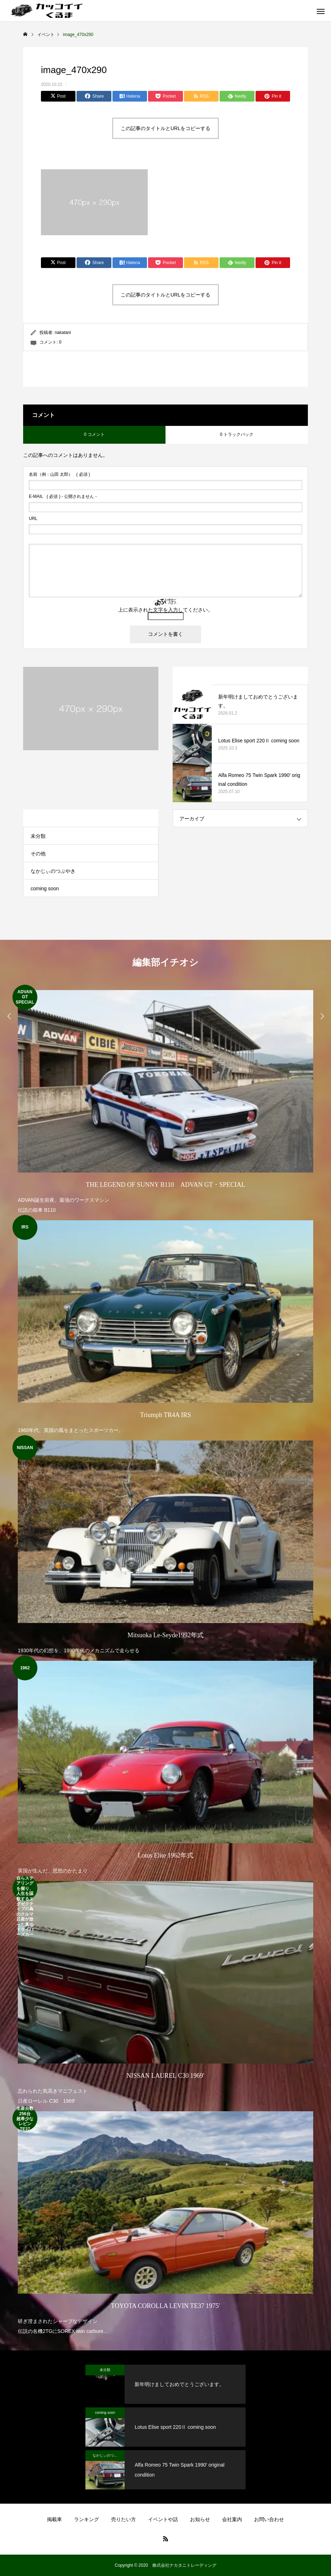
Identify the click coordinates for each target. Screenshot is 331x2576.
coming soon (45, 888)
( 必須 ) (59, 474)
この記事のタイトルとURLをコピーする (165, 128)
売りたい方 (123, 2519)
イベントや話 (163, 2519)
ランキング (86, 2519)
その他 (38, 853)
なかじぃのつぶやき (53, 871)
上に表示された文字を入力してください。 (165, 610)
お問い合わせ (269, 2519)
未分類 (38, 836)
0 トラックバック (236, 434)
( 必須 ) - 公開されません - (63, 496)
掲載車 (54, 2519)
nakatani (63, 332)
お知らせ (200, 2519)
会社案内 (232, 2519)
